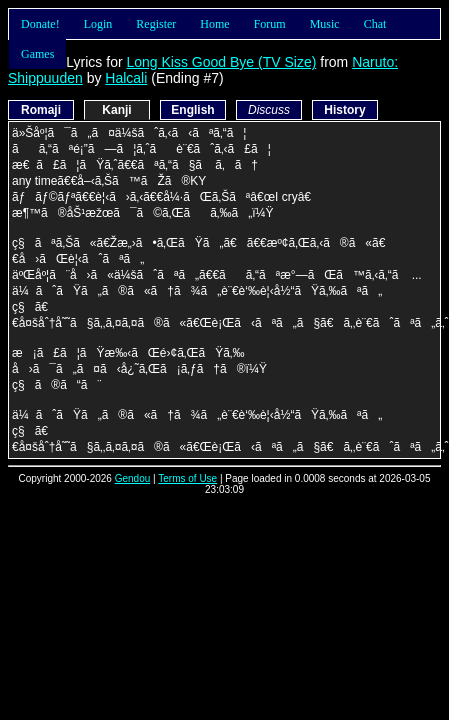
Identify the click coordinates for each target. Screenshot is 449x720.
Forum (270, 24)
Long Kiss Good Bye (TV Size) (221, 62)
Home (214, 24)
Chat (375, 24)
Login (98, 24)
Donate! (40, 24)
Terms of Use (187, 478)
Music (325, 24)
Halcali (126, 78)
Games (37, 54)
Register (156, 24)
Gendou (133, 478)
